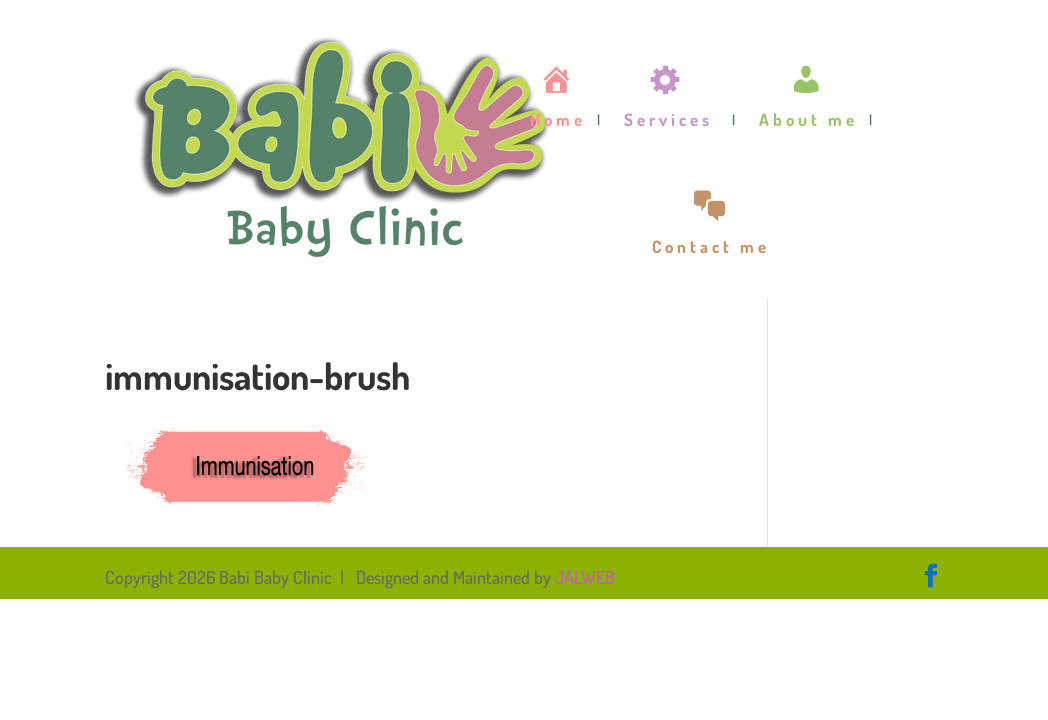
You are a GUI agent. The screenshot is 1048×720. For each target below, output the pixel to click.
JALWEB (585, 577)
